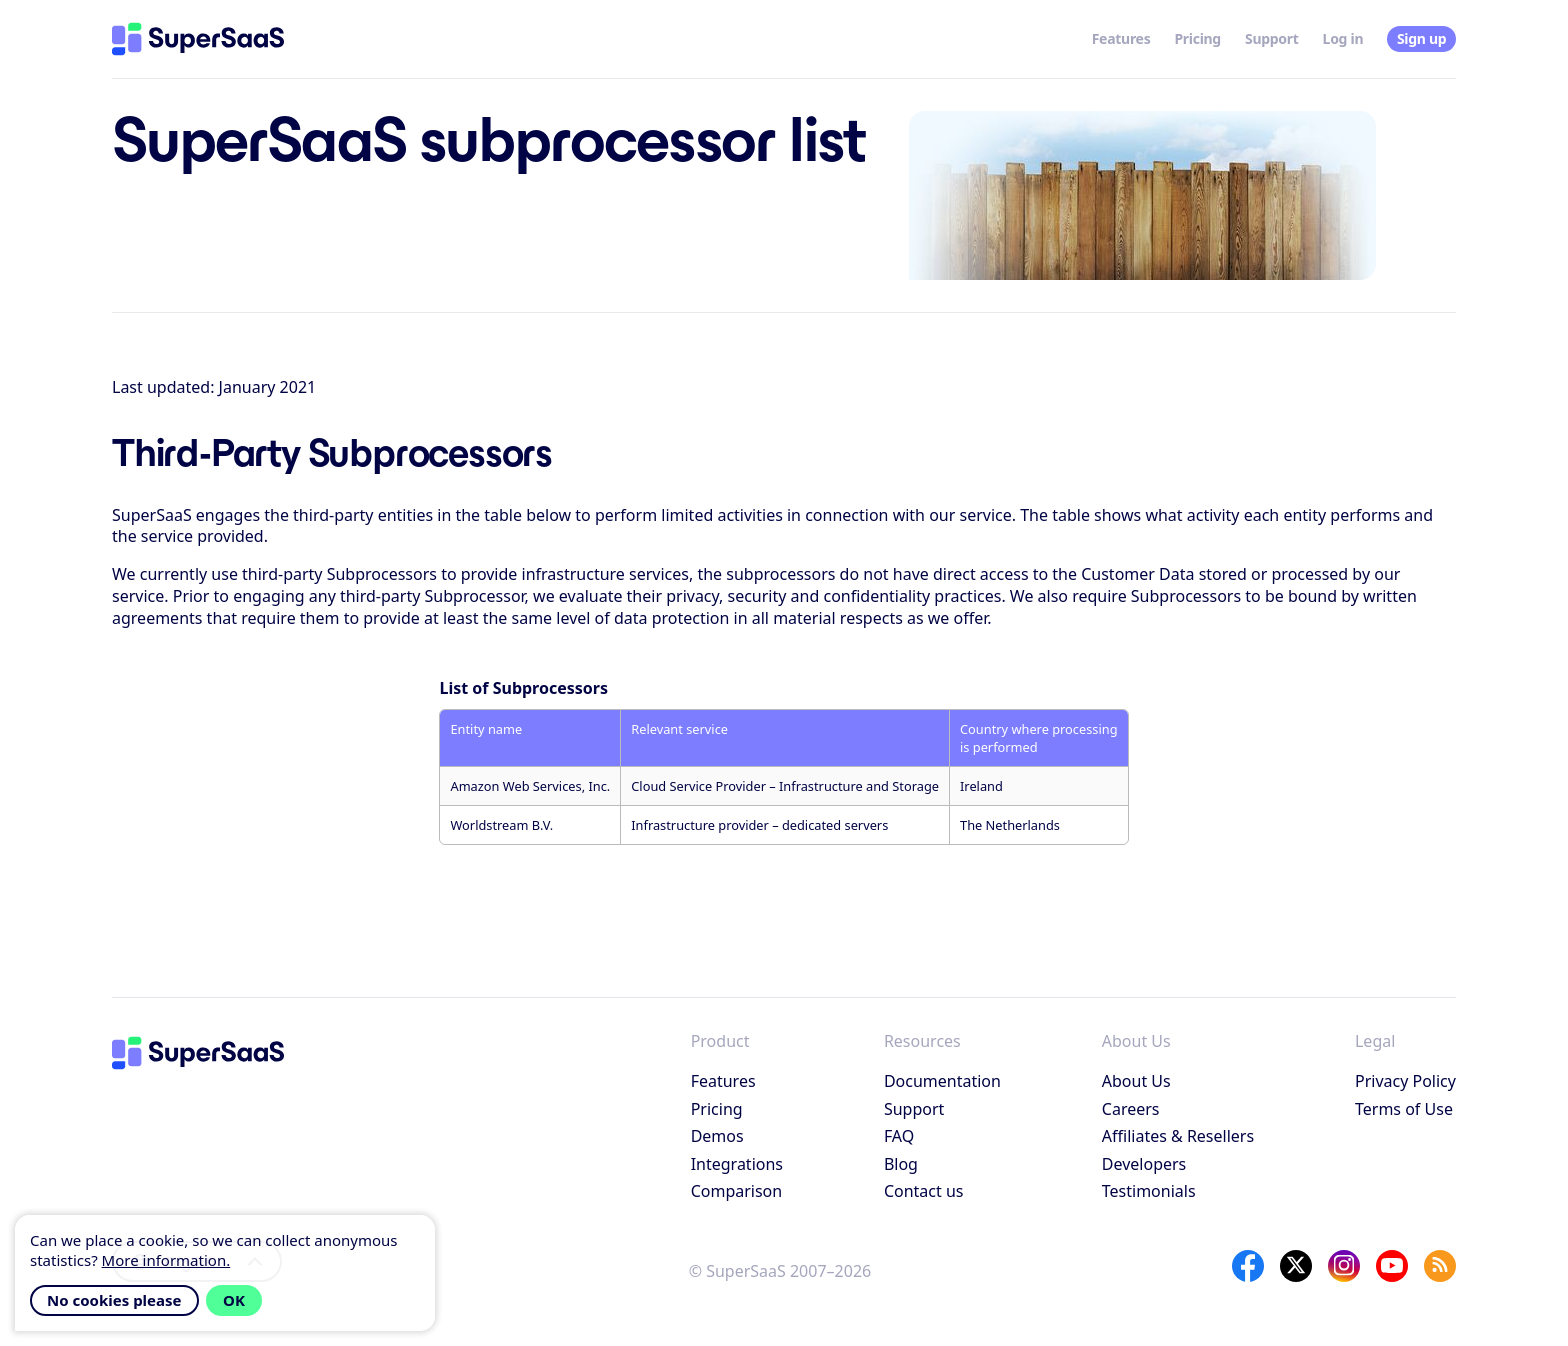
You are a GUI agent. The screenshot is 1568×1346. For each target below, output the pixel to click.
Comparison (737, 1191)
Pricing (1197, 38)
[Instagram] (1344, 1266)
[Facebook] (1248, 1266)
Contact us (924, 1191)
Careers (1131, 1109)
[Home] (198, 39)
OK (234, 1300)
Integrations (737, 1164)
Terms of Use (1404, 1109)
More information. (166, 1260)
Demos (717, 1136)
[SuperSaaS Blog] (1440, 1266)
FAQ (899, 1136)
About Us (1136, 1081)
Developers (1144, 1164)
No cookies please (114, 1300)
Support (1272, 38)
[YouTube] (1392, 1266)
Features (1121, 38)
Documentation (942, 1081)
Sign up (1421, 38)
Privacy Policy (1405, 1081)
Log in (1343, 38)
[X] (1296, 1266)
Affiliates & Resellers (1178, 1136)
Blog (901, 1164)
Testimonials (1149, 1191)
